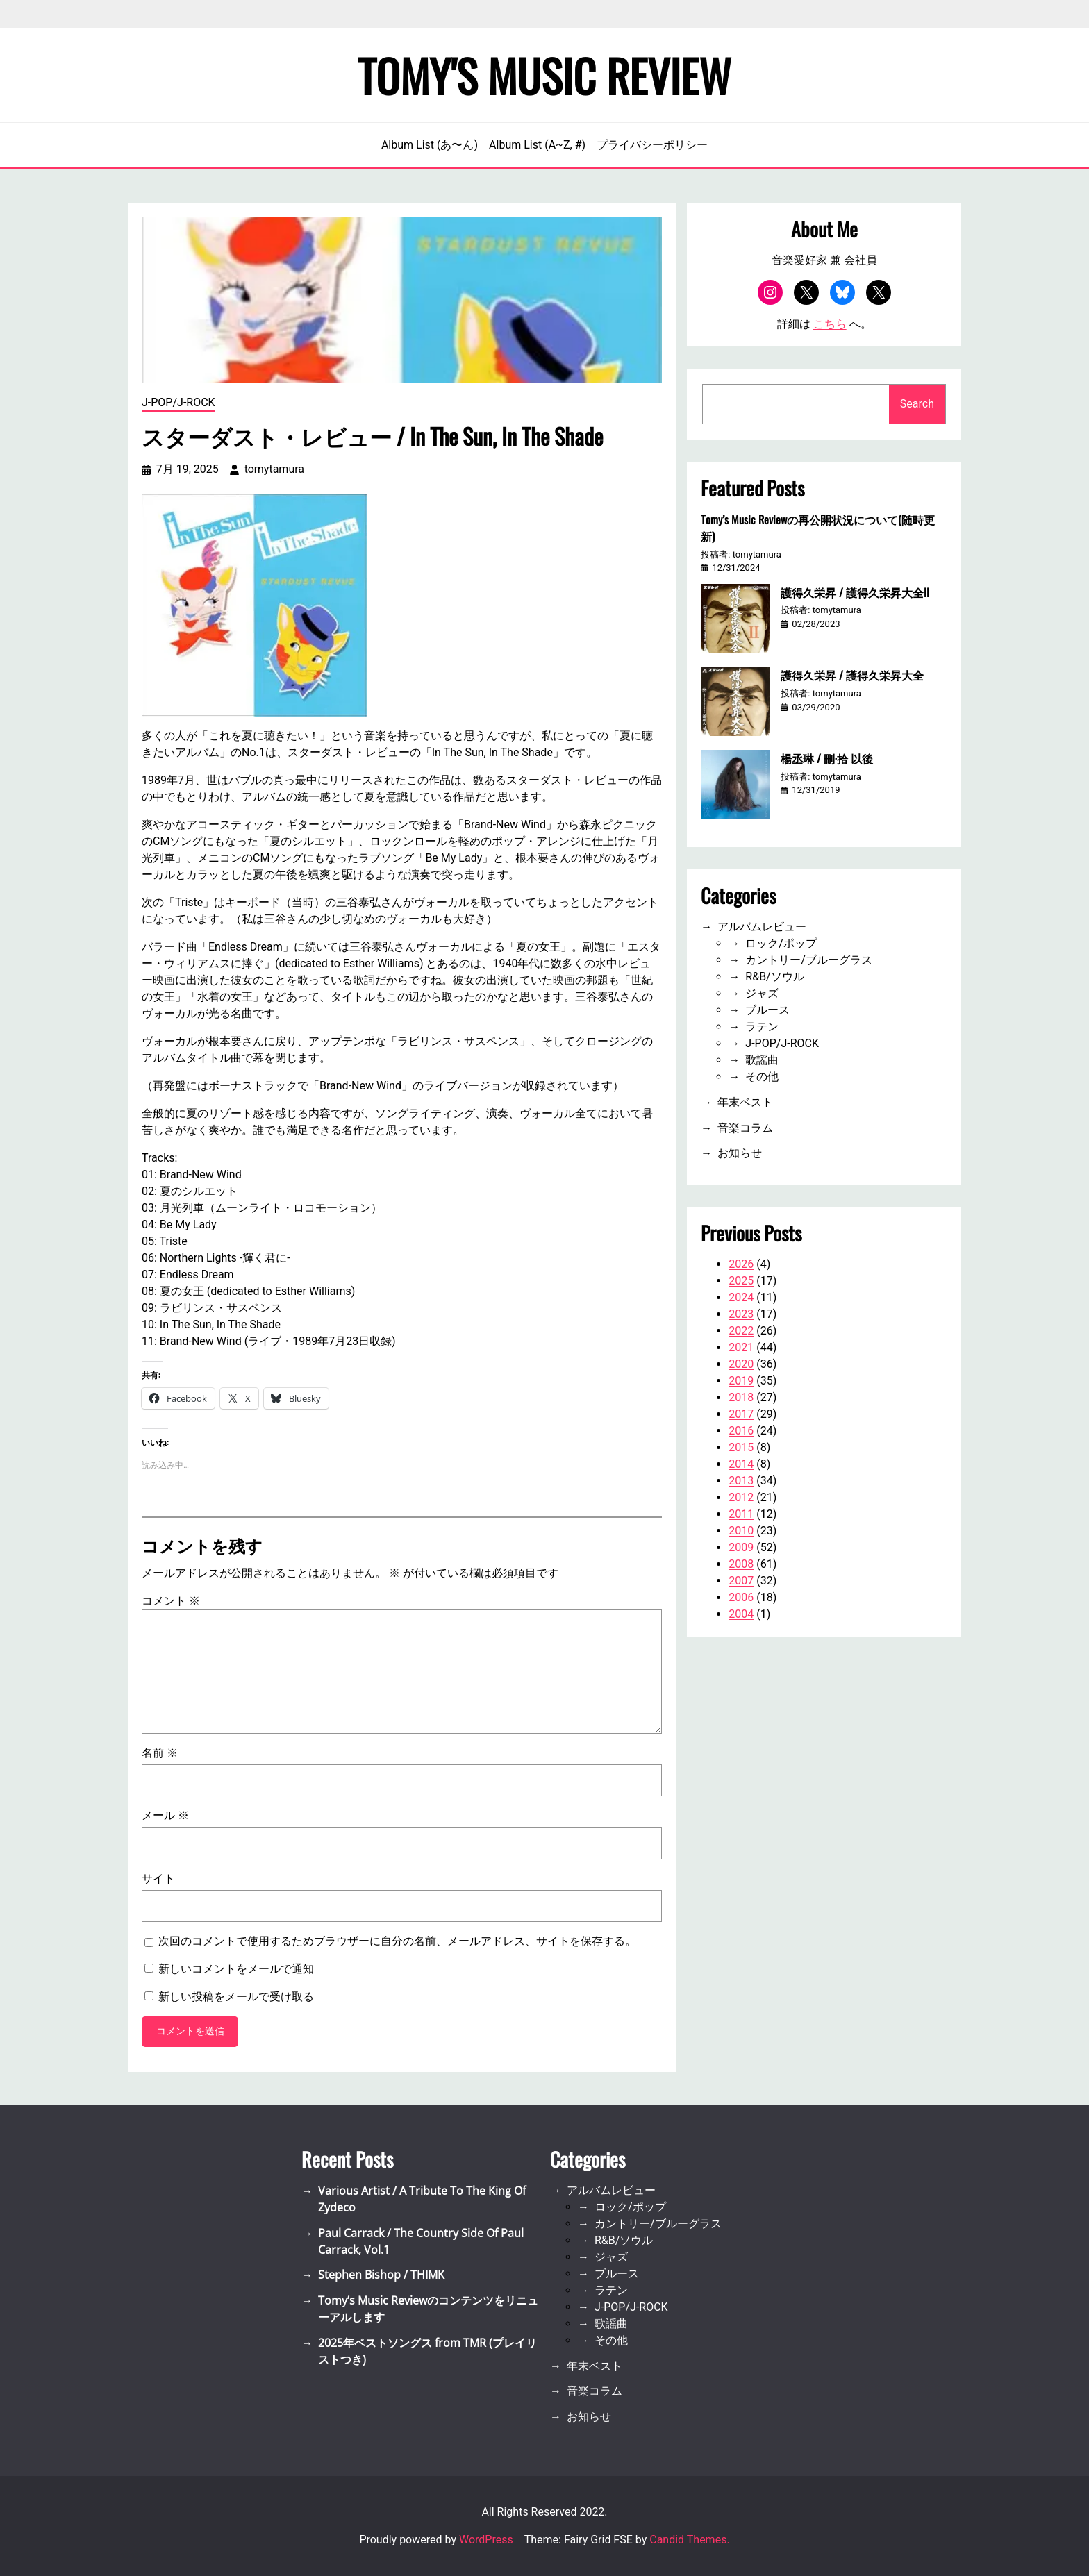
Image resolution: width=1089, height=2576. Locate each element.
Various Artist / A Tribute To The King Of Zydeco (422, 2199)
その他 (762, 1076)
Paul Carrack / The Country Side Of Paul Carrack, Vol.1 (421, 2241)
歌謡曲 (762, 1060)
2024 (741, 1297)
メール (165, 1815)
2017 (741, 1414)
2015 (741, 1447)
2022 (741, 1330)
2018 (741, 1397)
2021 (741, 1347)
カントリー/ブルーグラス (808, 960)
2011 (741, 1514)
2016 (741, 1430)
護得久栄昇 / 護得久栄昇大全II (855, 592)
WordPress (486, 2539)
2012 (741, 1497)
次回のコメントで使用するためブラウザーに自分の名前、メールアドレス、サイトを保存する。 (397, 1941)
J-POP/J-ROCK (178, 402)
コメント (171, 1600)
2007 (741, 1580)
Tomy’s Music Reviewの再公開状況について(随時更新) (818, 527)
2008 (741, 1564)
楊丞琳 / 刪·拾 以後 (827, 758)
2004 (741, 1614)
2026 (741, 1264)
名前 (160, 1752)
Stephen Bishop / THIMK (381, 2274)
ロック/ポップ (781, 943)
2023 (741, 1314)
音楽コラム (745, 1128)
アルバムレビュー (761, 926)
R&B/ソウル (774, 976)
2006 (741, 1597)
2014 (741, 1464)
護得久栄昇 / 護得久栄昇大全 (852, 675)
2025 (741, 1280)
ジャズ (762, 993)
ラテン (762, 1026)
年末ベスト (745, 1102)
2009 (741, 1547)
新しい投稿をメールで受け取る (236, 1996)
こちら (830, 324)
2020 (741, 1364)
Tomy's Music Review (544, 75)
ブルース (767, 1010)
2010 (741, 1530)
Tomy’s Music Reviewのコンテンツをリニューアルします (428, 2309)
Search (917, 403)
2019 (741, 1380)
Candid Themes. (689, 2539)
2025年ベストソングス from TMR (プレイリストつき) (427, 2351)
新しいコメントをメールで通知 (236, 1968)
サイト (158, 1878)
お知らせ (739, 1153)
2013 (741, 1480)
